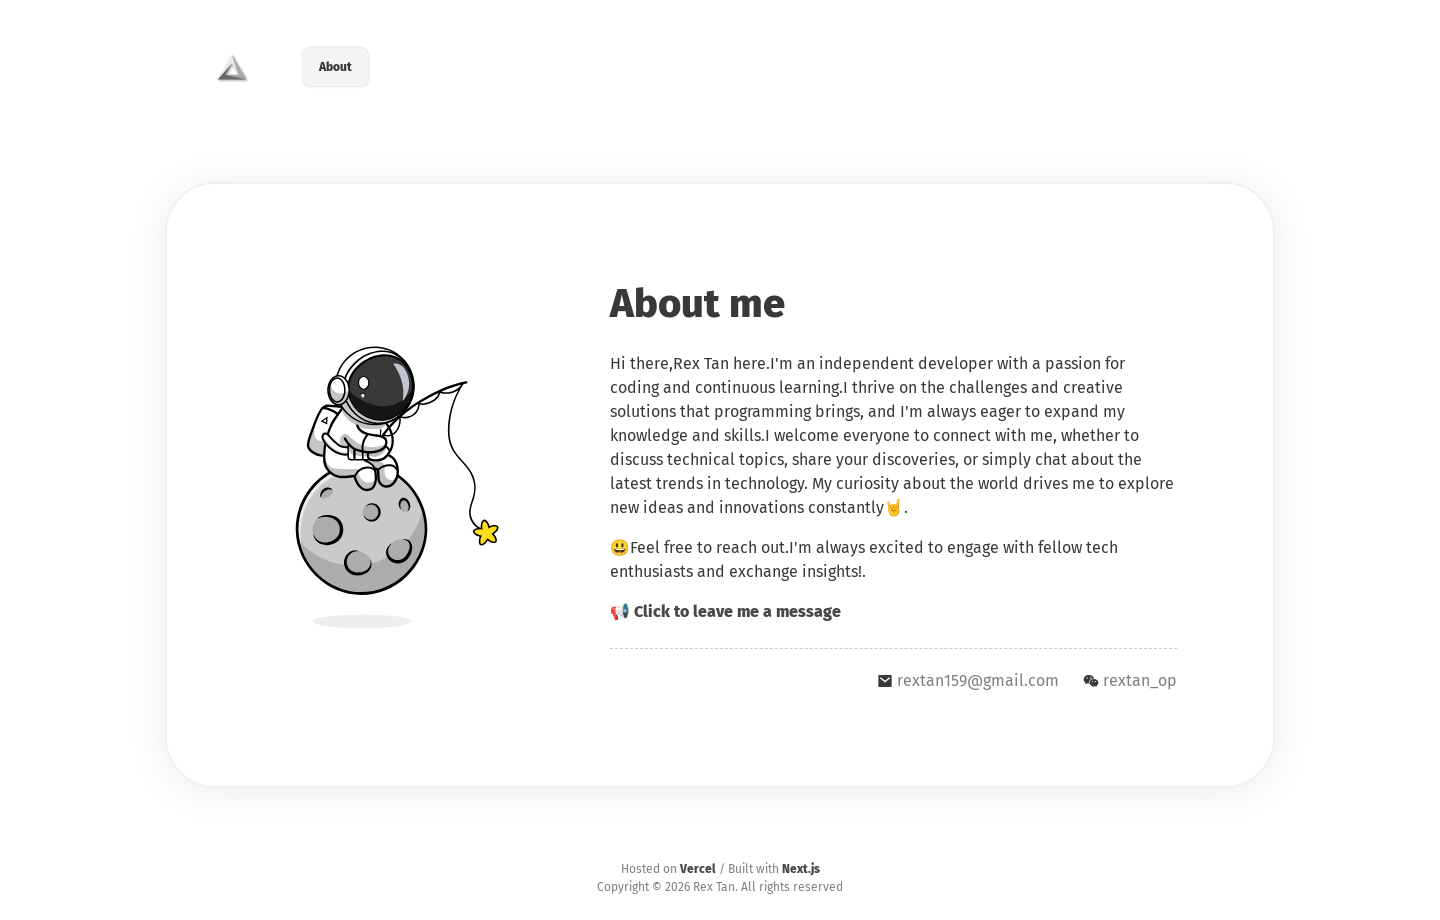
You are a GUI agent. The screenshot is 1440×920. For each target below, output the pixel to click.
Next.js (801, 869)
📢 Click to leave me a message (725, 611)
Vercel (698, 869)
